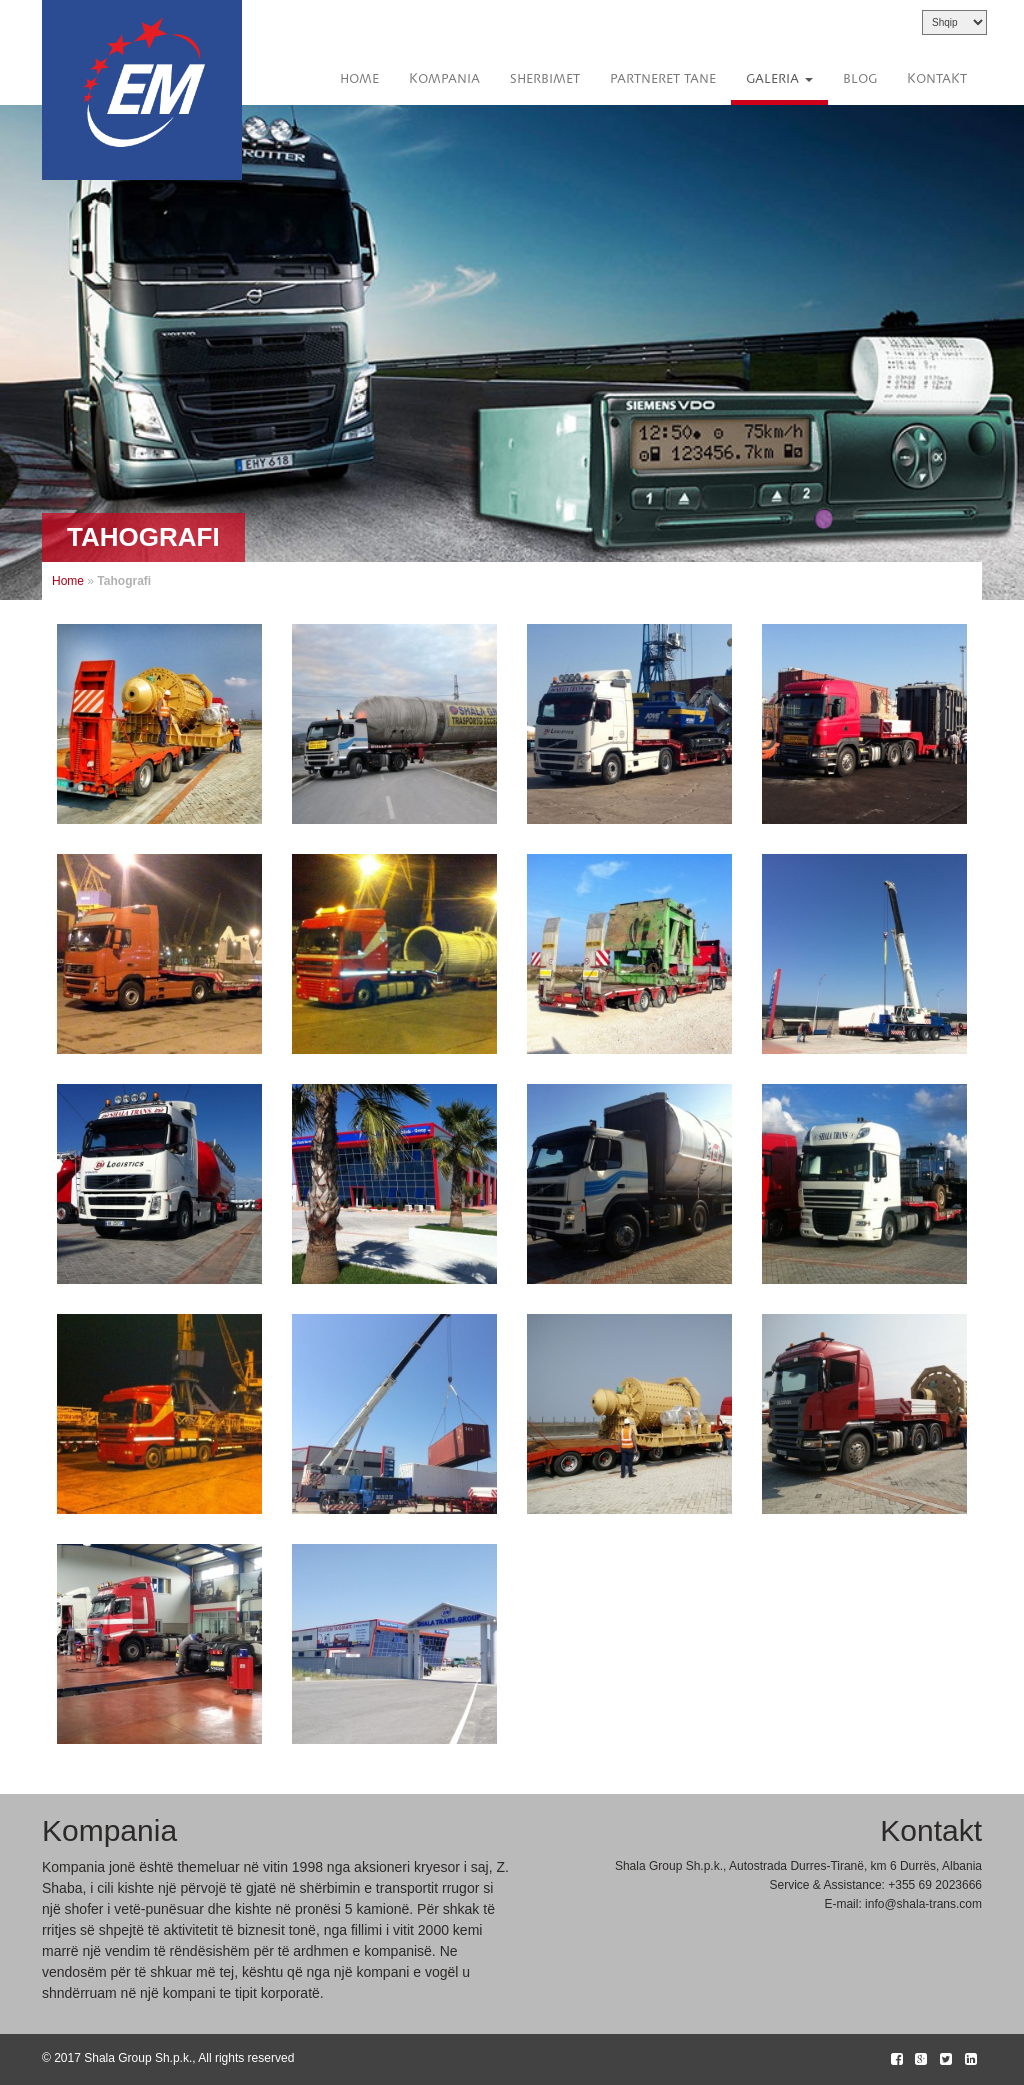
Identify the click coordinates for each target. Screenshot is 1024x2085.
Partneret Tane (663, 79)
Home (359, 79)
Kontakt (937, 79)
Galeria (779, 79)
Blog (860, 79)
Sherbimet (545, 79)
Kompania (444, 79)
